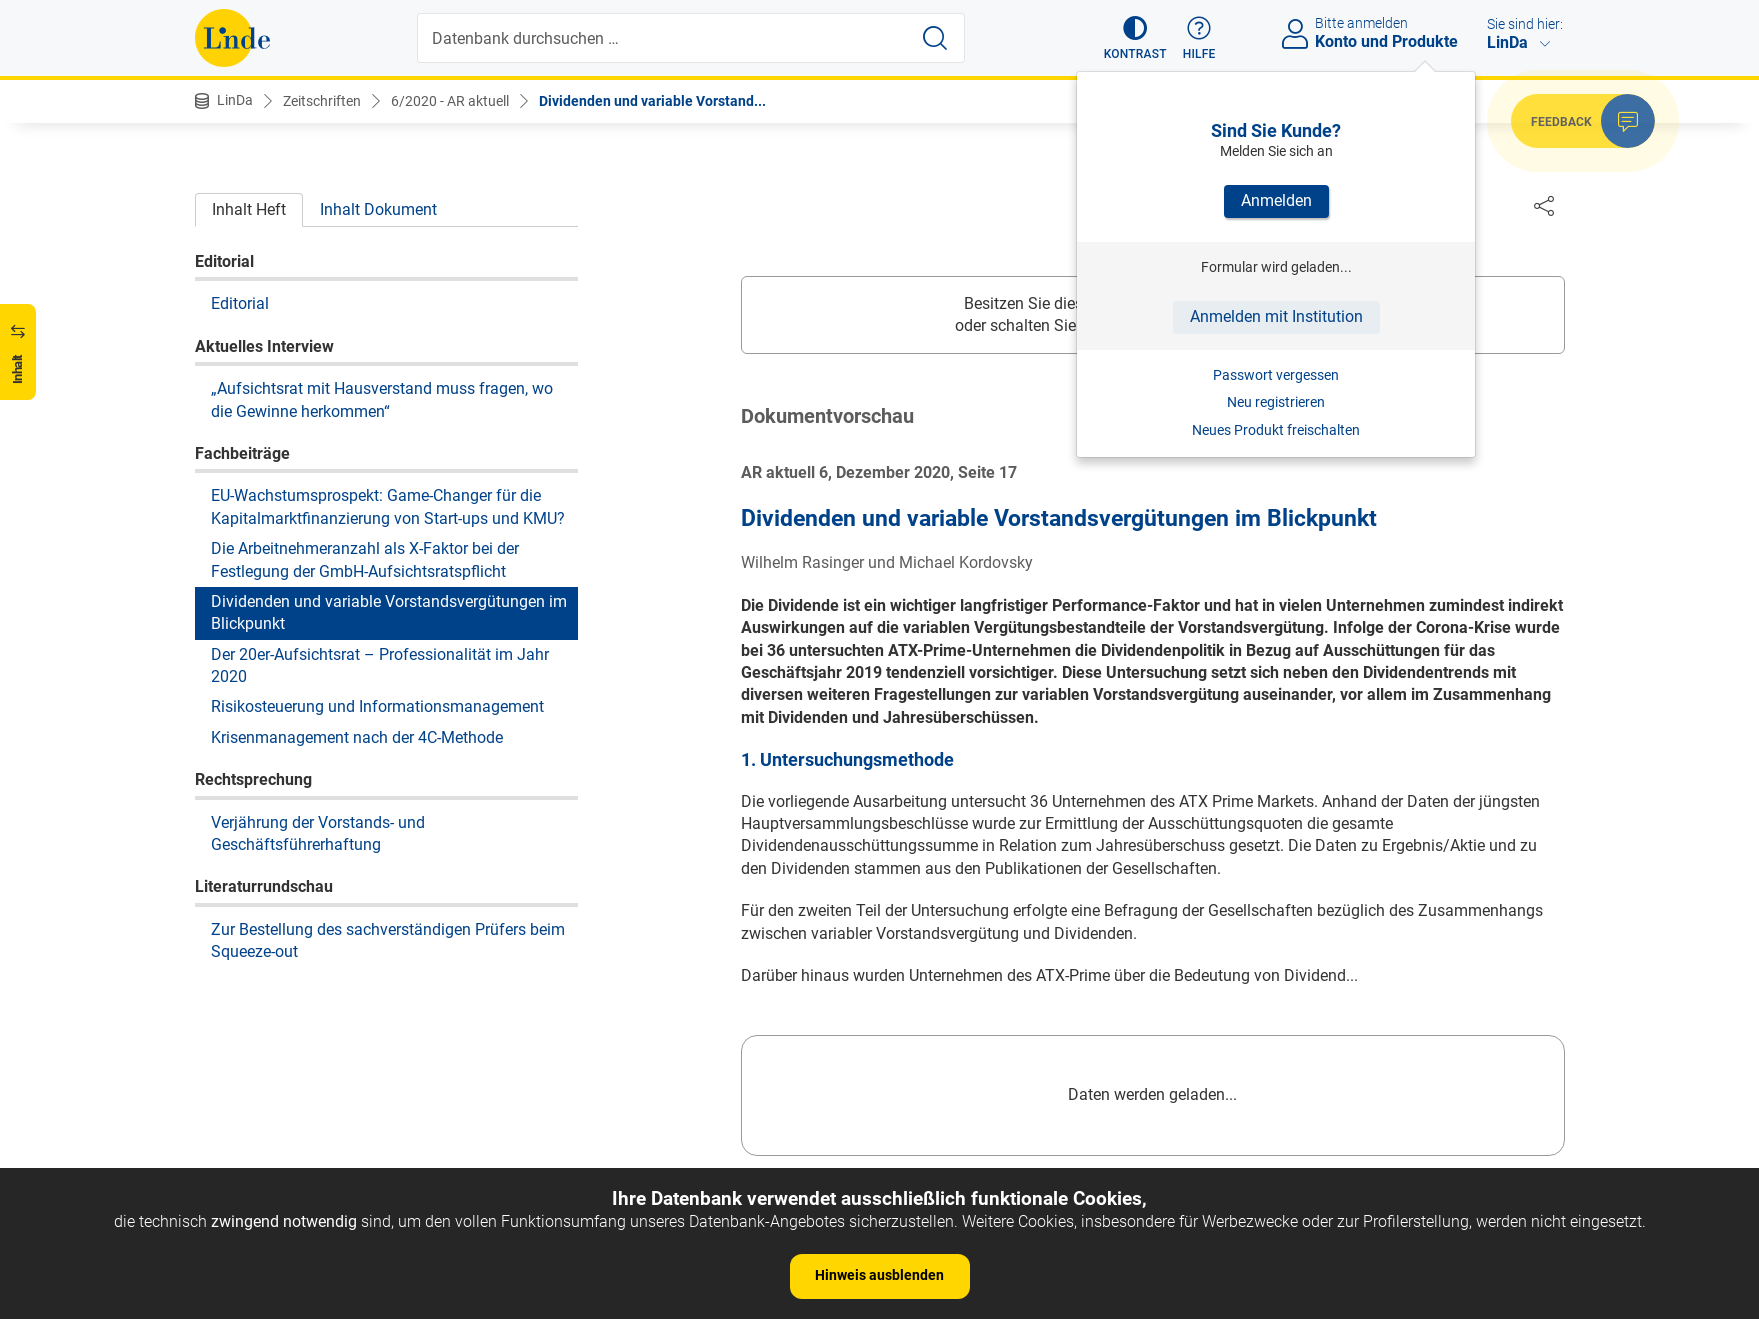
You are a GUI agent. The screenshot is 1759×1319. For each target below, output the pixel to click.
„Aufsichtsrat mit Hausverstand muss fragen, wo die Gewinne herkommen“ (382, 399)
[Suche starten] (935, 38)
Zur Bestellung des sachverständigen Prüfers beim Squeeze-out (388, 940)
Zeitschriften (322, 101)
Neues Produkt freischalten (1276, 430)
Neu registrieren (1276, 402)
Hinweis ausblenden (879, 1275)
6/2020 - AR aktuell (450, 101)
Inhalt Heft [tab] (249, 209)
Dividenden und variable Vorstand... (652, 101)
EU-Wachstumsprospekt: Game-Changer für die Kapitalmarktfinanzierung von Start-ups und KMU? (388, 506)
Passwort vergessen (1276, 375)
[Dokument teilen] (1544, 205)
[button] (1135, 38)
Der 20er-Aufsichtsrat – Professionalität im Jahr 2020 (380, 665)
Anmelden (1276, 200)
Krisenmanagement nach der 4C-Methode (357, 737)
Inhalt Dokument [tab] (378, 209)
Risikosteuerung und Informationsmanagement (377, 706)
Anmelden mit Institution (1276, 316)
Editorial (240, 303)
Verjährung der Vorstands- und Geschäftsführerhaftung (318, 833)
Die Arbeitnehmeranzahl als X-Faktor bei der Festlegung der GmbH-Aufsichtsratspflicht (365, 559)
